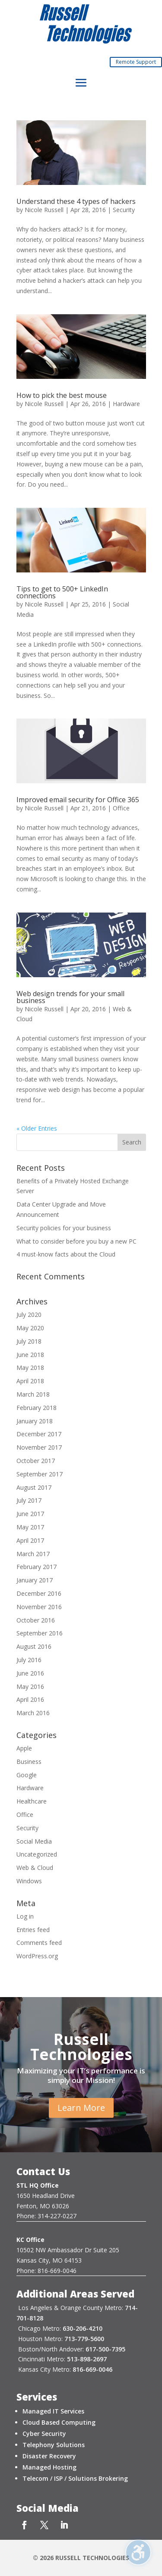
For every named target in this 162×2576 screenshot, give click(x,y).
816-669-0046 (92, 2369)
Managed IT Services (53, 2411)
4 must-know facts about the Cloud (65, 1254)
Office (121, 808)
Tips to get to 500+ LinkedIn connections (62, 592)
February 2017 (36, 1567)
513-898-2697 (87, 2359)
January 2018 (34, 1421)
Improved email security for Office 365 (77, 799)
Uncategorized (36, 1854)
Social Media (34, 1841)
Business (28, 1761)
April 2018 (30, 1381)
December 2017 (38, 1434)
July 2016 (28, 1660)
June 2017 (30, 1514)
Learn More (81, 2107)
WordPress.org (37, 1956)
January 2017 (34, 1580)
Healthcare (31, 1801)
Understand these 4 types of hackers (76, 201)
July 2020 (28, 1314)
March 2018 (33, 1394)
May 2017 (30, 1527)
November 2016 (39, 1607)
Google (26, 1775)
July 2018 (28, 1341)
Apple (24, 1748)
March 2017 (33, 1554)
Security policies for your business (63, 1228)
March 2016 (33, 1713)
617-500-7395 (105, 2349)
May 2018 (30, 1367)
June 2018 (30, 1355)
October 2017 (35, 1461)
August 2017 (33, 1487)
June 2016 (30, 1673)
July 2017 (28, 1500)
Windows (29, 1881)
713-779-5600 (84, 2339)
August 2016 (33, 1646)
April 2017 (30, 1540)
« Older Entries (36, 1128)
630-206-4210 (82, 2328)
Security (124, 210)
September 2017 (39, 1474)
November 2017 (39, 1447)
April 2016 (30, 1699)
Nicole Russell (44, 210)
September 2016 (39, 1633)
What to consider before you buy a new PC (76, 1241)
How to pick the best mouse (61, 395)
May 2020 (30, 1328)
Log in (25, 1916)
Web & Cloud (34, 1867)
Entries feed (33, 1930)
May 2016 (30, 1686)
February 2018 (36, 1408)
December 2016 (38, 1593)
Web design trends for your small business (70, 997)
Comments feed (39, 1942)
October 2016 (35, 1620)
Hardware (126, 404)
